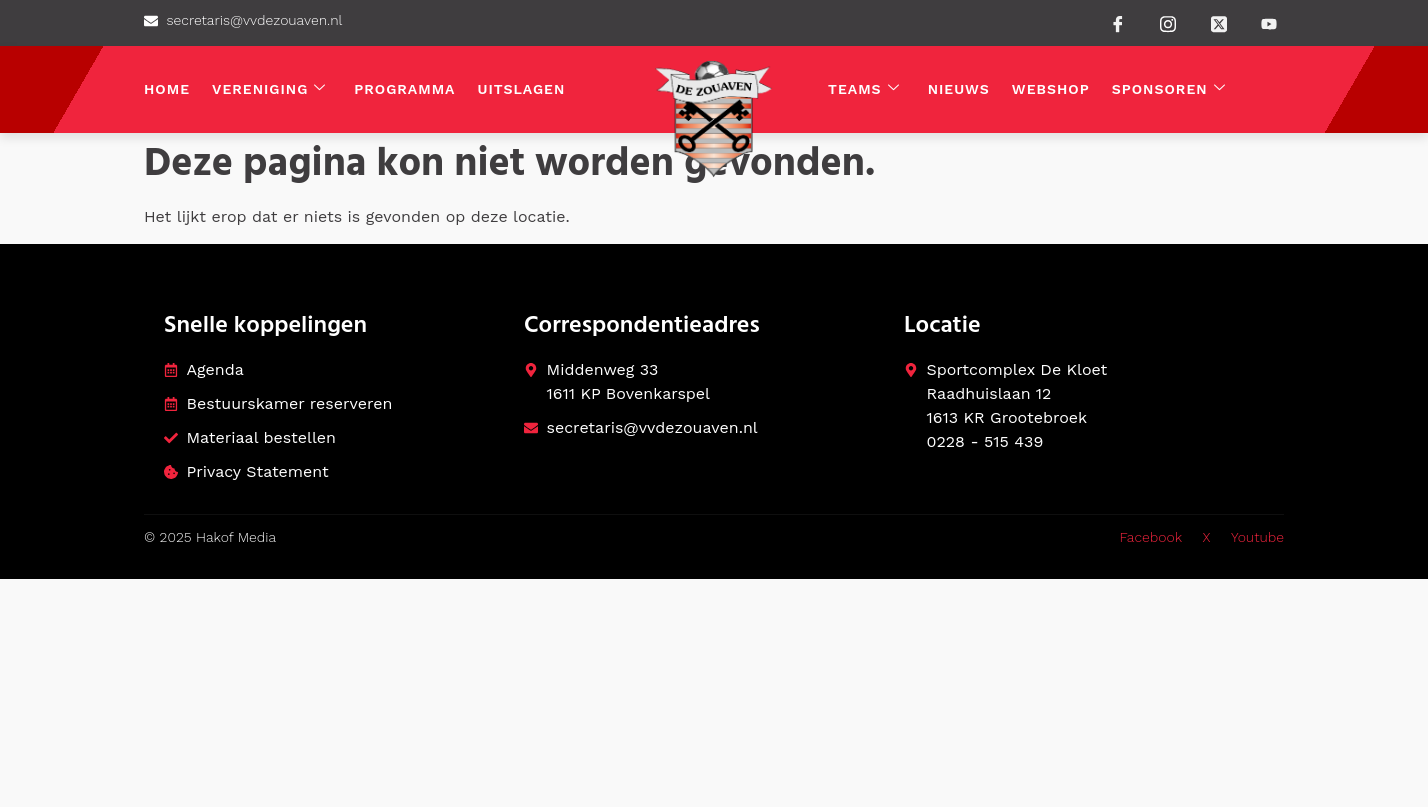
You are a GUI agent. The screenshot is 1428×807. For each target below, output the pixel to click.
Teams (864, 89)
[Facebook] (1118, 23)
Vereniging (269, 89)
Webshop (1051, 89)
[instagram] (1168, 22)
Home (167, 89)
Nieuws (959, 89)
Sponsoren (1169, 89)
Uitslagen (522, 89)
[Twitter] (1219, 22)
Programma (404, 89)
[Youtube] (1269, 24)
